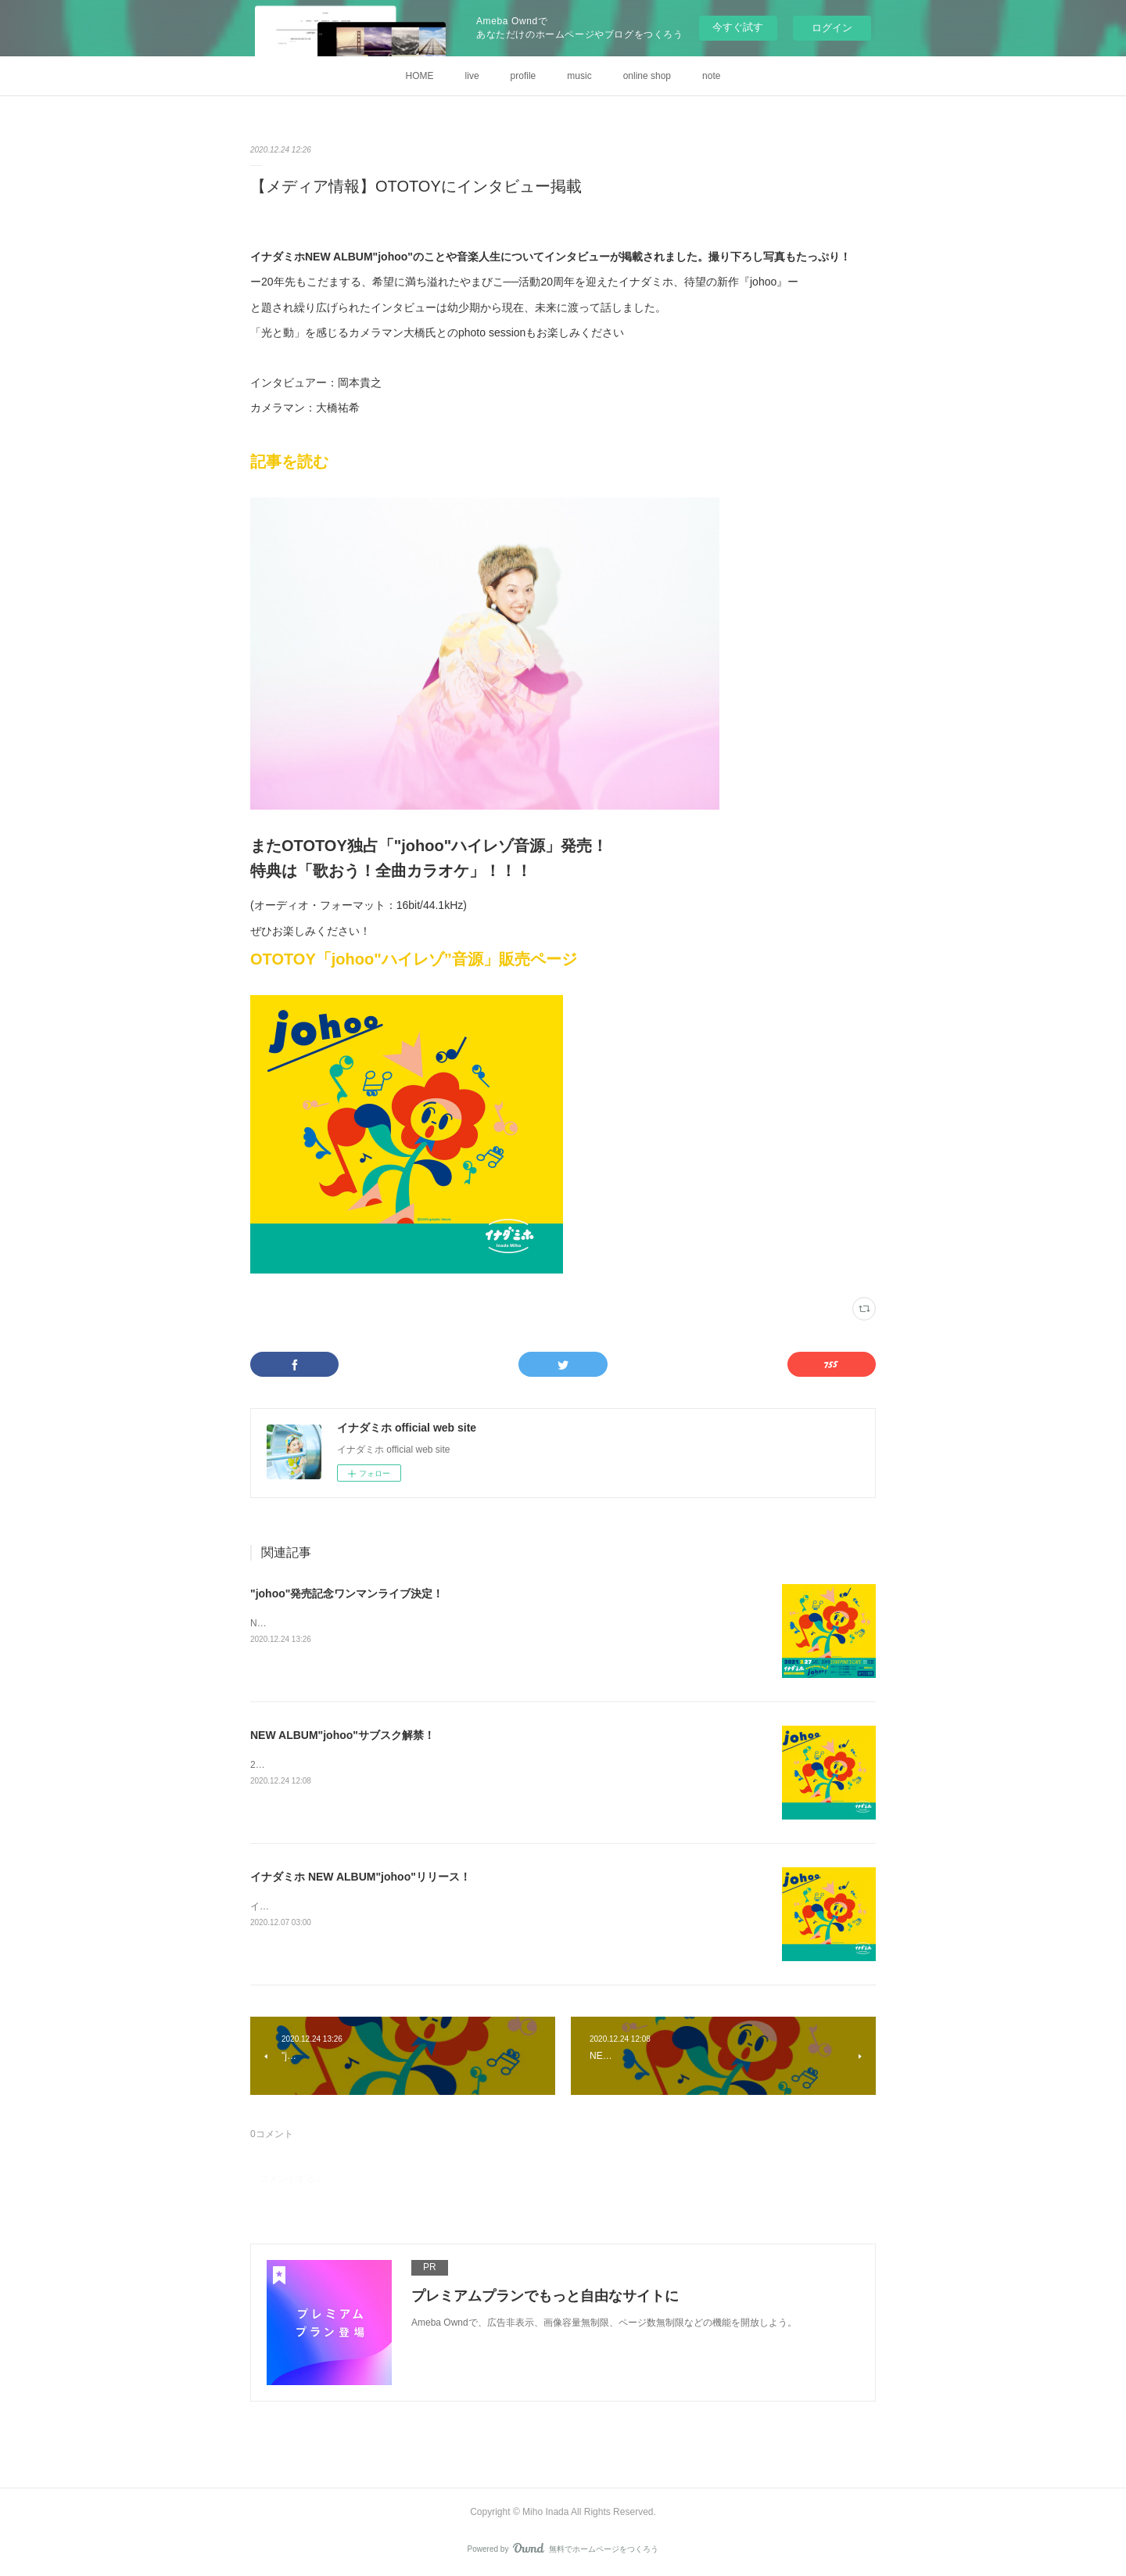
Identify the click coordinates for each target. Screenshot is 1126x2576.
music (579, 75)
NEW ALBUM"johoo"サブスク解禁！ (342, 1735)
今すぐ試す (737, 27)
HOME (420, 75)
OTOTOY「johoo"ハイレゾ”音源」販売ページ (413, 959)
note (711, 75)
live (472, 75)
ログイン (832, 28)
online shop (647, 75)
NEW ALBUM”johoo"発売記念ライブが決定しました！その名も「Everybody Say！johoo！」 (444, 1623)
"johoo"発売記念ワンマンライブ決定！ (346, 1593)
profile (523, 75)
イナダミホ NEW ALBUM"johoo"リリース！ (360, 1876)
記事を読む (289, 461)
